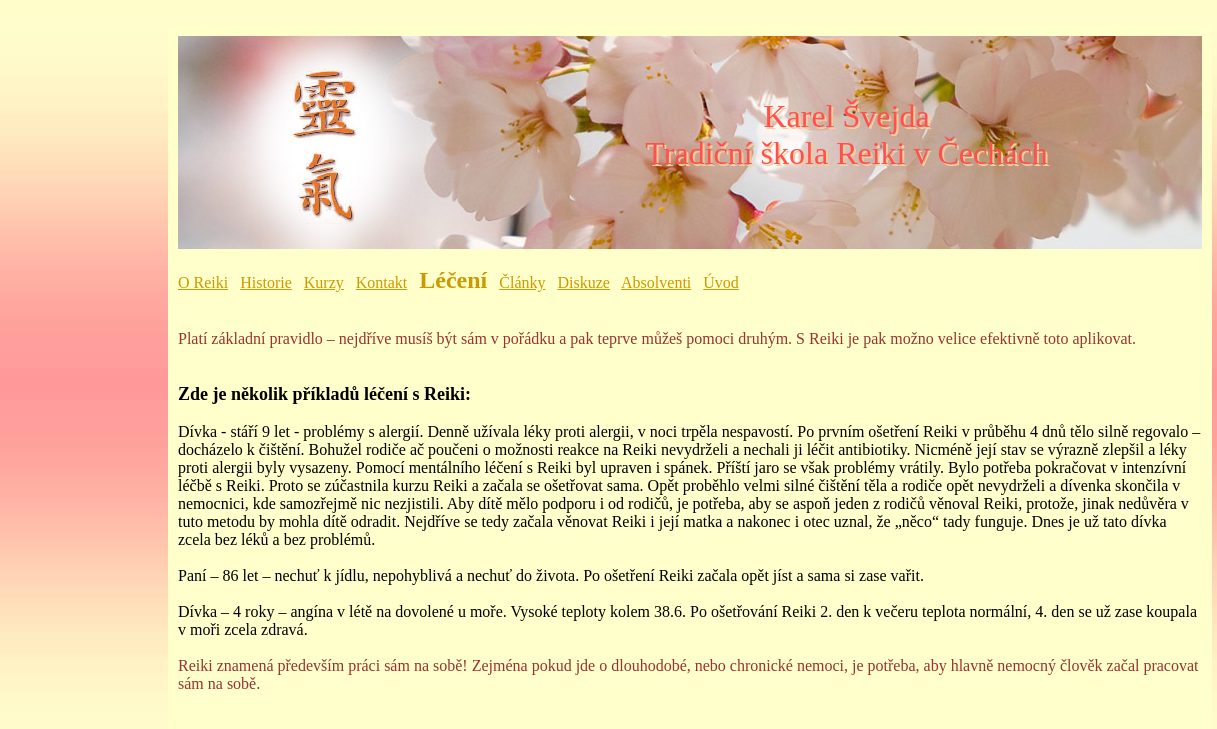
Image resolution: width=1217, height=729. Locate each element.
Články (522, 282)
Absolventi (656, 282)
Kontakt (382, 282)
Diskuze (584, 282)
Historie (266, 282)
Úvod (721, 282)
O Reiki (203, 282)
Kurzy (324, 282)
